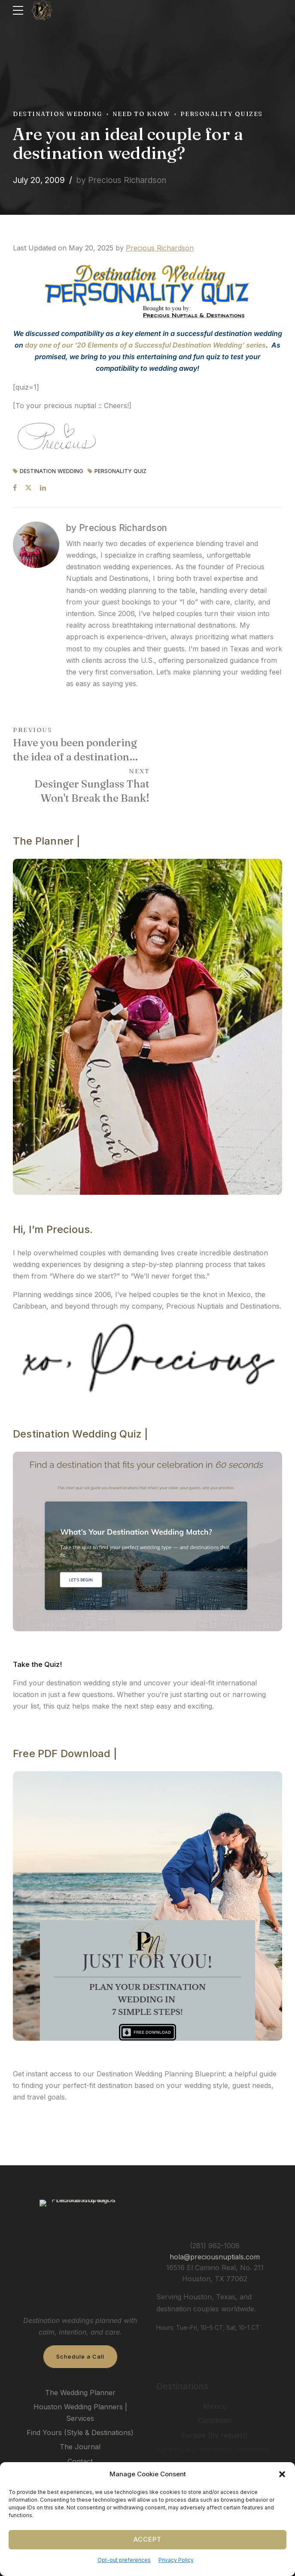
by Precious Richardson (121, 180)
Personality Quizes (221, 114)
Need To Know (141, 114)
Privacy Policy (176, 2560)
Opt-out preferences (124, 2560)
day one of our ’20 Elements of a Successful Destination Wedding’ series (145, 345)
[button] (282, 2474)
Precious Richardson (160, 248)
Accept (147, 2539)
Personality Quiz (120, 471)
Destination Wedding (57, 114)
